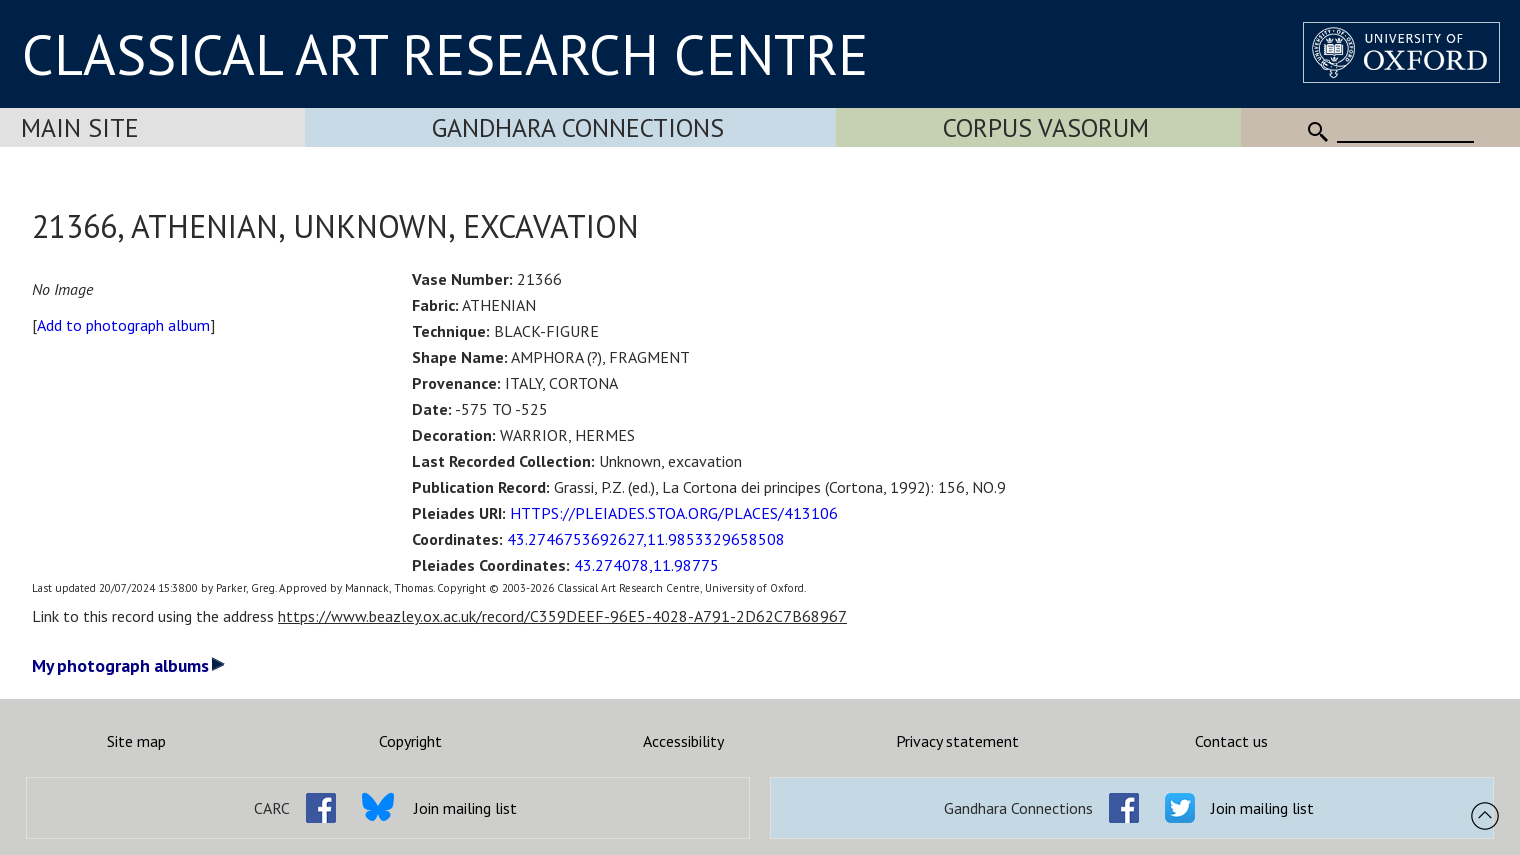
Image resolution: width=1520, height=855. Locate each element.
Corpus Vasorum (1046, 127)
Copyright (410, 741)
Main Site (80, 127)
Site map (136, 741)
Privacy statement (957, 741)
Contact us (1231, 741)
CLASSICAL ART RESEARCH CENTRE (445, 54)
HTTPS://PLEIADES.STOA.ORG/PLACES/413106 (674, 513)
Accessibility (683, 741)
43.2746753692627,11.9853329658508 (646, 539)
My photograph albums (128, 665)
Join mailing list (465, 808)
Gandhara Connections (578, 127)
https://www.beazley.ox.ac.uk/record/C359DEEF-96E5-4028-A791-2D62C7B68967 (562, 616)
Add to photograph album (123, 325)
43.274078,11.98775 (646, 565)
